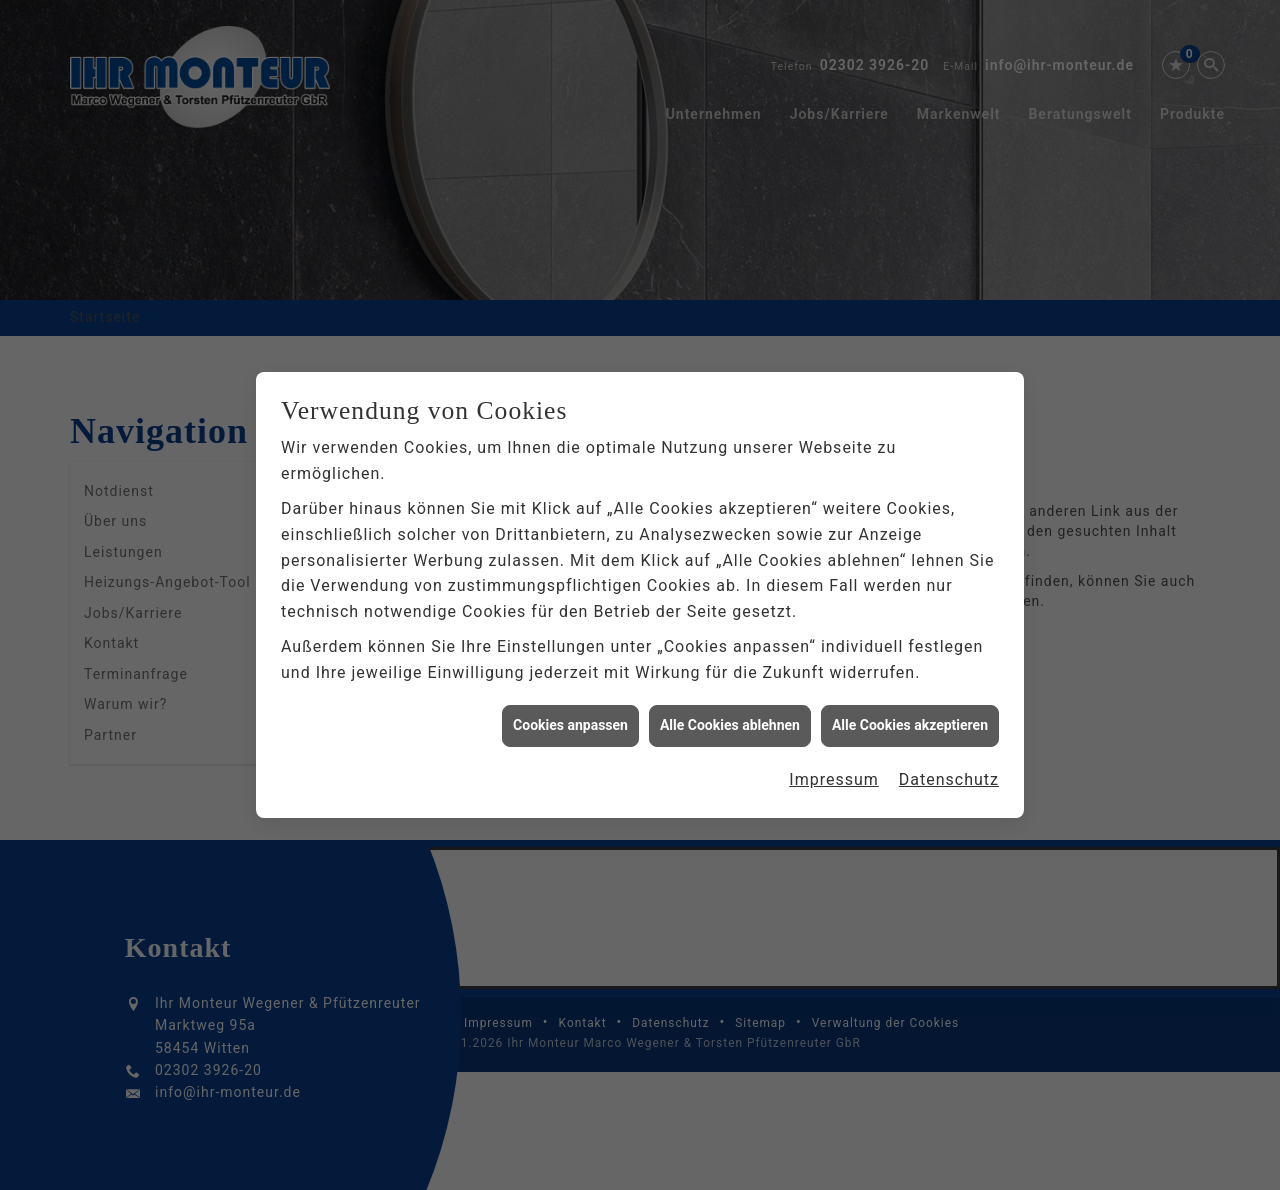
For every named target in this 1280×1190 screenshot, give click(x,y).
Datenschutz (949, 770)
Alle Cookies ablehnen (730, 716)
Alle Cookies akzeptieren (910, 716)
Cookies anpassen (570, 716)
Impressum (834, 770)
